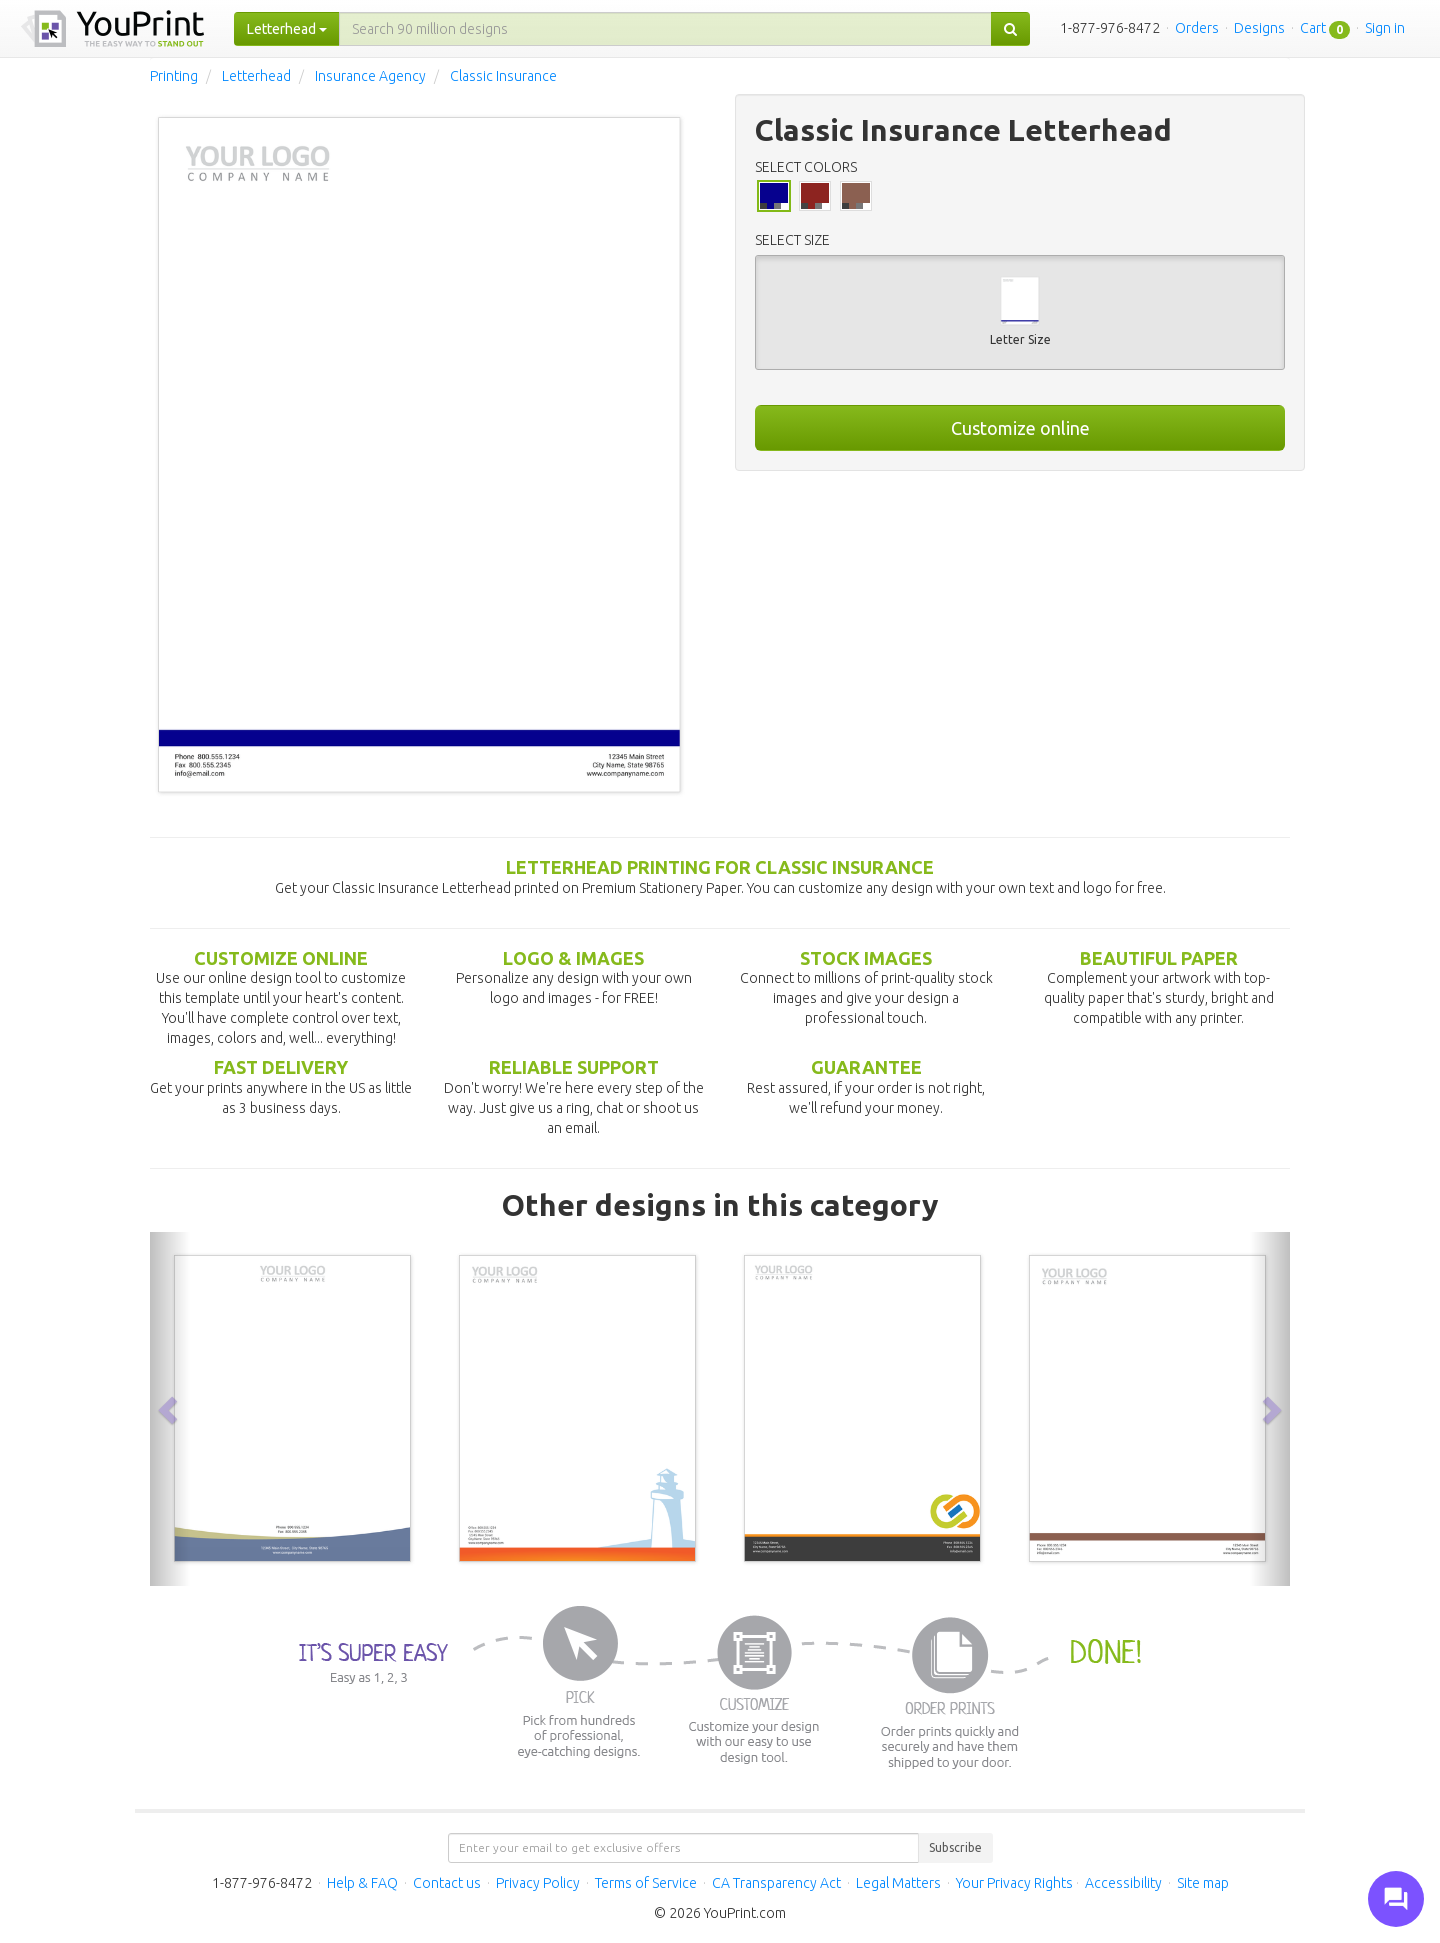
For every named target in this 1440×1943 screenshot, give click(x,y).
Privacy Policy (538, 1883)
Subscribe (955, 1847)
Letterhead (256, 76)
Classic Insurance (503, 76)
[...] (665, 29)
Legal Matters (898, 1883)
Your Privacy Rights (1014, 1883)
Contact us (447, 1883)
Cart (1313, 28)
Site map (1203, 1883)
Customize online (1020, 428)
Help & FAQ (362, 1883)
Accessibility (1123, 1883)
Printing (174, 76)
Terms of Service (646, 1883)
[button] (170, 1409)
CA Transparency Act (776, 1883)
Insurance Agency (370, 76)
